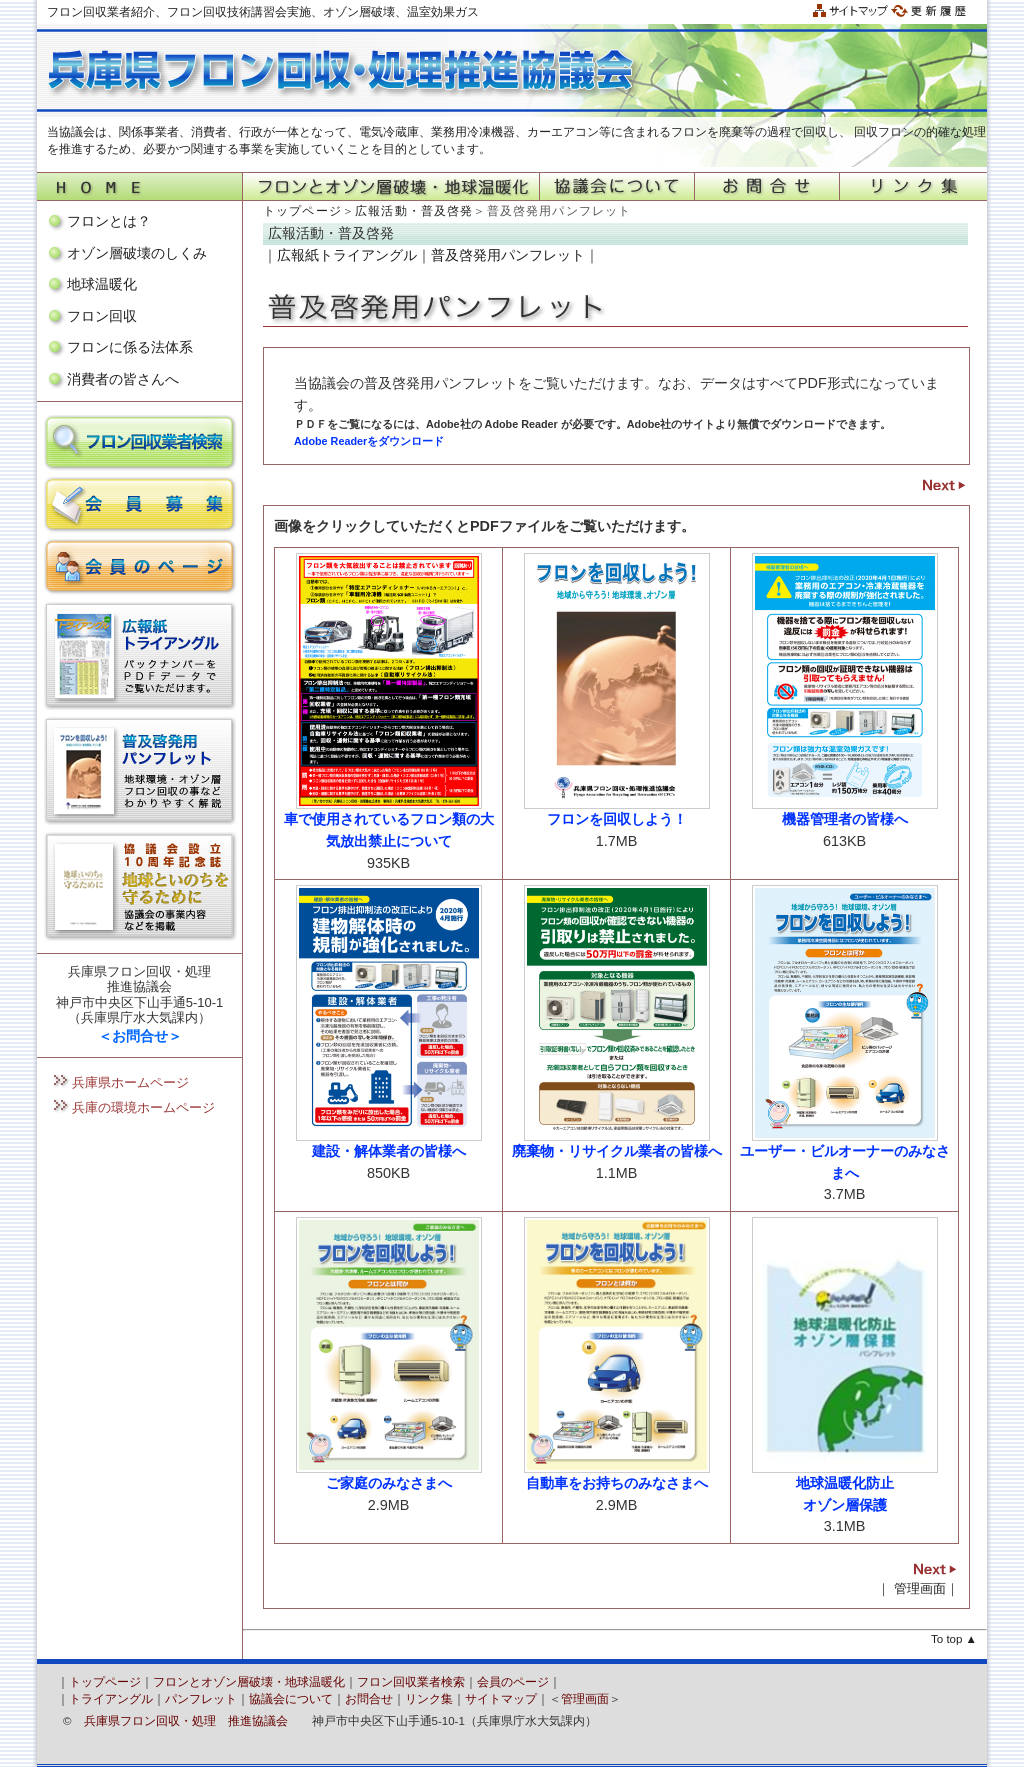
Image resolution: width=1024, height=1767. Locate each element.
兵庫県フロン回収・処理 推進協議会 (186, 1721)
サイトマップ (501, 1699)
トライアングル (111, 1699)
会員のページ (513, 1682)
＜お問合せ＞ (140, 1036)
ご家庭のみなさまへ (389, 1483)
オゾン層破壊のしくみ (137, 253)
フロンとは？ (109, 221)
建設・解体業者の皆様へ (389, 1151)
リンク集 (429, 1699)
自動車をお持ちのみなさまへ (617, 1483)
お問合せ (369, 1699)
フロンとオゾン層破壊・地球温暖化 (249, 1682)
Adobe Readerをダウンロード (369, 441)
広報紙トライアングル (347, 255)
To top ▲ (954, 1639)
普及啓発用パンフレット (508, 255)
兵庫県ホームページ (130, 1082)
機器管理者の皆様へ (845, 819)
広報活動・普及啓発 (414, 211)
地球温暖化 (102, 284)
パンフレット (201, 1699)
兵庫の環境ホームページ (143, 1107)
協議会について (291, 1699)
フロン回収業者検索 (411, 1682)
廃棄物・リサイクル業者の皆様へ (617, 1151)
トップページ (302, 211)
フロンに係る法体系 (130, 347)
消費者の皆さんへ (123, 379)
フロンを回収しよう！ (617, 819)
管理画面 (920, 1588)
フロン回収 (102, 316)
